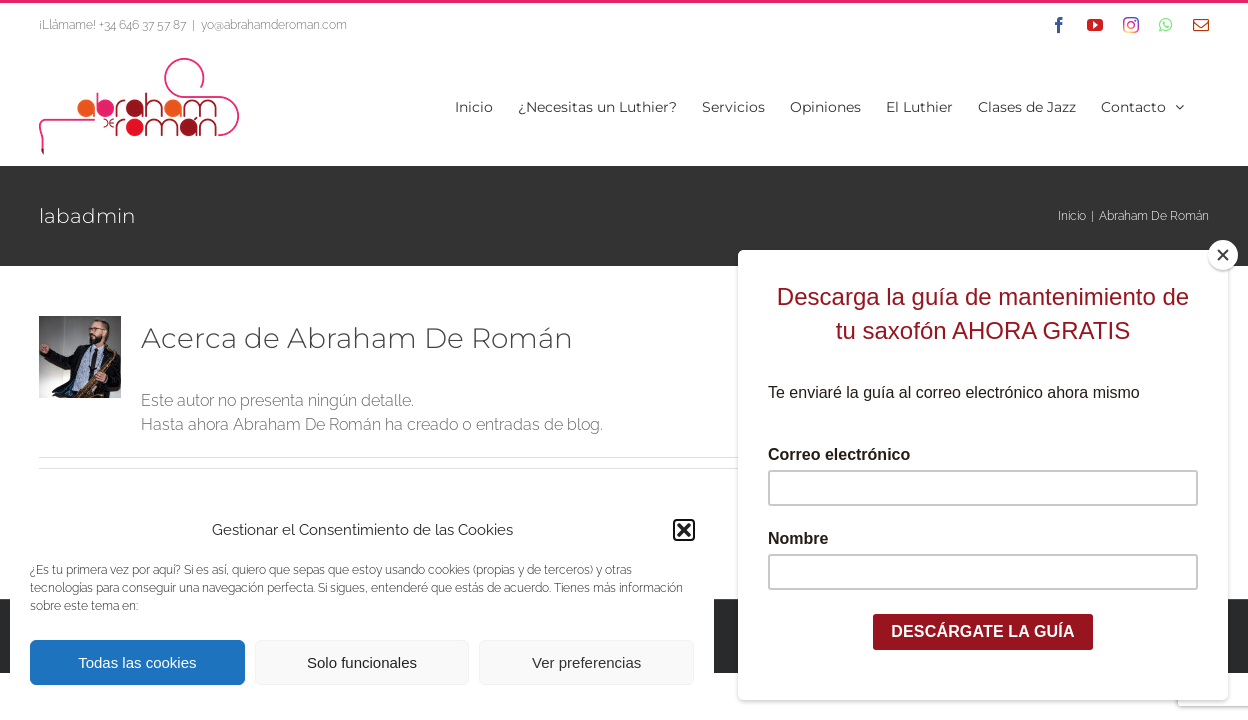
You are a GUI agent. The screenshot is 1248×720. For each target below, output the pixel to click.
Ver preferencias (586, 662)
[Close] (1223, 255)
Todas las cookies (137, 662)
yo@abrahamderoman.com (274, 25)
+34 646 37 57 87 (142, 25)
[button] (684, 530)
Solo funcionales (362, 662)
